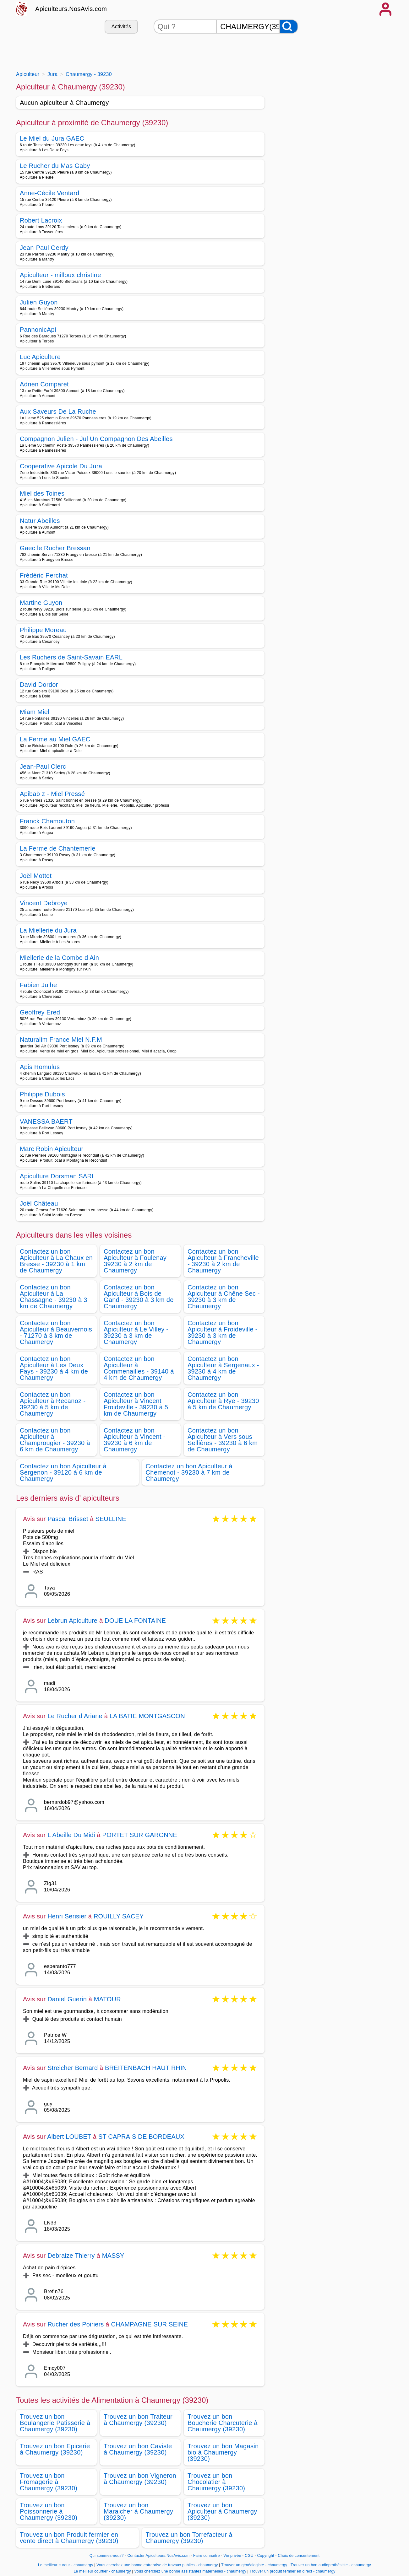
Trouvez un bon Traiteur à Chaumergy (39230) (138, 2419)
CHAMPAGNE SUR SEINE (149, 2324)
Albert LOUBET (69, 2136)
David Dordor (39, 684)
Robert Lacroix (41, 220)
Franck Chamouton (47, 821)
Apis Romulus (40, 1066)
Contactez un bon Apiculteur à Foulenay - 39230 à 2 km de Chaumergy (137, 1261)
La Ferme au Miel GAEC (55, 739)
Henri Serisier (66, 1916)
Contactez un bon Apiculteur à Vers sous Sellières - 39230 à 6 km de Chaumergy (223, 1440)
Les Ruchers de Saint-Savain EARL (71, 657)
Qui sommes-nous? (107, 2555)
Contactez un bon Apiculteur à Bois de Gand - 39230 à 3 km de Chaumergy (139, 1297)
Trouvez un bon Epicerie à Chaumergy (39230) (55, 2449)
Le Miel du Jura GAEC (52, 138)
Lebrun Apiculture (72, 1620)
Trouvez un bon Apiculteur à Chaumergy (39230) (222, 2511)
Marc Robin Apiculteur (51, 1148)
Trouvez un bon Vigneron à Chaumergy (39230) (140, 2478)
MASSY (113, 2255)
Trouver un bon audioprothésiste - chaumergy (331, 2565)
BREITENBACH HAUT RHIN (146, 2067)
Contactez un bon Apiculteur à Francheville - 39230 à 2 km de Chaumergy (223, 1261)
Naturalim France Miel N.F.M (61, 1039)
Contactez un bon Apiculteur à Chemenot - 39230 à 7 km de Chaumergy (189, 1472)
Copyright (266, 2555)
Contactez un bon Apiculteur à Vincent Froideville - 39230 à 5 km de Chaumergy (136, 1404)
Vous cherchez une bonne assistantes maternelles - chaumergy (190, 2571)
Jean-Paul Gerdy (44, 247)
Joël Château (39, 1203)
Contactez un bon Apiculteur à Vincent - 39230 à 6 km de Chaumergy (135, 1440)
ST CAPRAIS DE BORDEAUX (141, 2136)
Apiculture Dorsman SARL (57, 1176)
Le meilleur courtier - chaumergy (102, 2571)
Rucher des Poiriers (75, 2324)
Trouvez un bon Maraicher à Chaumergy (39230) (138, 2511)
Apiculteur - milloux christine (60, 274)
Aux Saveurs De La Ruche (58, 411)
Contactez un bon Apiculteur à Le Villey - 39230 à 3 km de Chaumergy (136, 1332)
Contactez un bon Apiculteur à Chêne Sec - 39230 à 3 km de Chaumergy (224, 1297)
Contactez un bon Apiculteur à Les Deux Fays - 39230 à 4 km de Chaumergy (54, 1368)
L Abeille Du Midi (71, 1834)
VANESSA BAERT (46, 1121)
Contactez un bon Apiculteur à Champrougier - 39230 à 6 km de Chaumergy (55, 1440)
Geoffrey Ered (40, 1012)
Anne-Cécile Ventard (49, 193)
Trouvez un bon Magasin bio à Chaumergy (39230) (223, 2452)
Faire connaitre (206, 2555)
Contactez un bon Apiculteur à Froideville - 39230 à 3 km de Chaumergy (223, 1332)
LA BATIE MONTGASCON (147, 1716)
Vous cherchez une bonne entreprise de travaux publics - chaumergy (157, 2565)
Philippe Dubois (42, 1094)
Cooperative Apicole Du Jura (61, 466)
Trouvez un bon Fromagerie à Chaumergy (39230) (48, 2482)
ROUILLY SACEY (119, 1916)
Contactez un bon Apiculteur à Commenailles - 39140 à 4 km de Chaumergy (139, 1368)
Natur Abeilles (40, 520)
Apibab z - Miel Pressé (52, 793)
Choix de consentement (298, 2555)
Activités (121, 26)
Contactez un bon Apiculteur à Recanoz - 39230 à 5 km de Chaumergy (52, 1404)
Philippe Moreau (43, 629)
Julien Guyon (39, 302)
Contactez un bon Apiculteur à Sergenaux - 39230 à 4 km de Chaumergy (223, 1368)
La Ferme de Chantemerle (57, 848)
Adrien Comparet (44, 384)
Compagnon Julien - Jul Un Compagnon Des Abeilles (96, 438)
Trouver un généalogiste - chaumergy (254, 2565)
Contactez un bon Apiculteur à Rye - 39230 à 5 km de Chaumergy (223, 1401)
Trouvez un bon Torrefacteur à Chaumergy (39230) (189, 2537)
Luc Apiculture (40, 356)
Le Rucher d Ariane (74, 1716)
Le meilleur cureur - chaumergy (65, 2565)
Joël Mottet (36, 875)
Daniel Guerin (67, 1999)
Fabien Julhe (38, 984)
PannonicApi (38, 329)
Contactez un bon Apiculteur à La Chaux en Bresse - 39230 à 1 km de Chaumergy (56, 1261)
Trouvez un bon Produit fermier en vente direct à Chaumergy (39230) (69, 2537)
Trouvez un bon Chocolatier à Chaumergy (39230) (216, 2482)
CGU (249, 2555)
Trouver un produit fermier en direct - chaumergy (292, 2571)
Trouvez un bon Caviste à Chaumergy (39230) (138, 2449)
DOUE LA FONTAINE (135, 1620)
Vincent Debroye (44, 903)
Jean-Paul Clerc (43, 766)
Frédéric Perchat (44, 575)
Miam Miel (34, 711)
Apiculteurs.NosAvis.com (71, 8)
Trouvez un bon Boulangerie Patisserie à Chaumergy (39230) (55, 2423)
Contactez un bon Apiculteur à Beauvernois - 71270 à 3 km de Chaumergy (56, 1332)
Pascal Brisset (67, 1518)
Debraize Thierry (71, 2255)
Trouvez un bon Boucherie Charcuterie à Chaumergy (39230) (223, 2423)
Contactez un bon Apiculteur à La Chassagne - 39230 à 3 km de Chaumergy (53, 1297)
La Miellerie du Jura (48, 930)
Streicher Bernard (72, 2067)
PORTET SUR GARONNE (139, 1834)
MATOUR (107, 1999)
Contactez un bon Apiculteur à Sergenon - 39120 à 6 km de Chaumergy (63, 1472)
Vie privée (232, 2555)
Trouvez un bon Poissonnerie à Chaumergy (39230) (48, 2511)
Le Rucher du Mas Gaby (55, 165)
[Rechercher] (288, 26)
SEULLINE (110, 1518)
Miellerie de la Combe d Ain (59, 957)
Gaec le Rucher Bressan (55, 548)
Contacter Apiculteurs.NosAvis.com (159, 2555)
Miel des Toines (42, 493)
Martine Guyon (41, 602)
